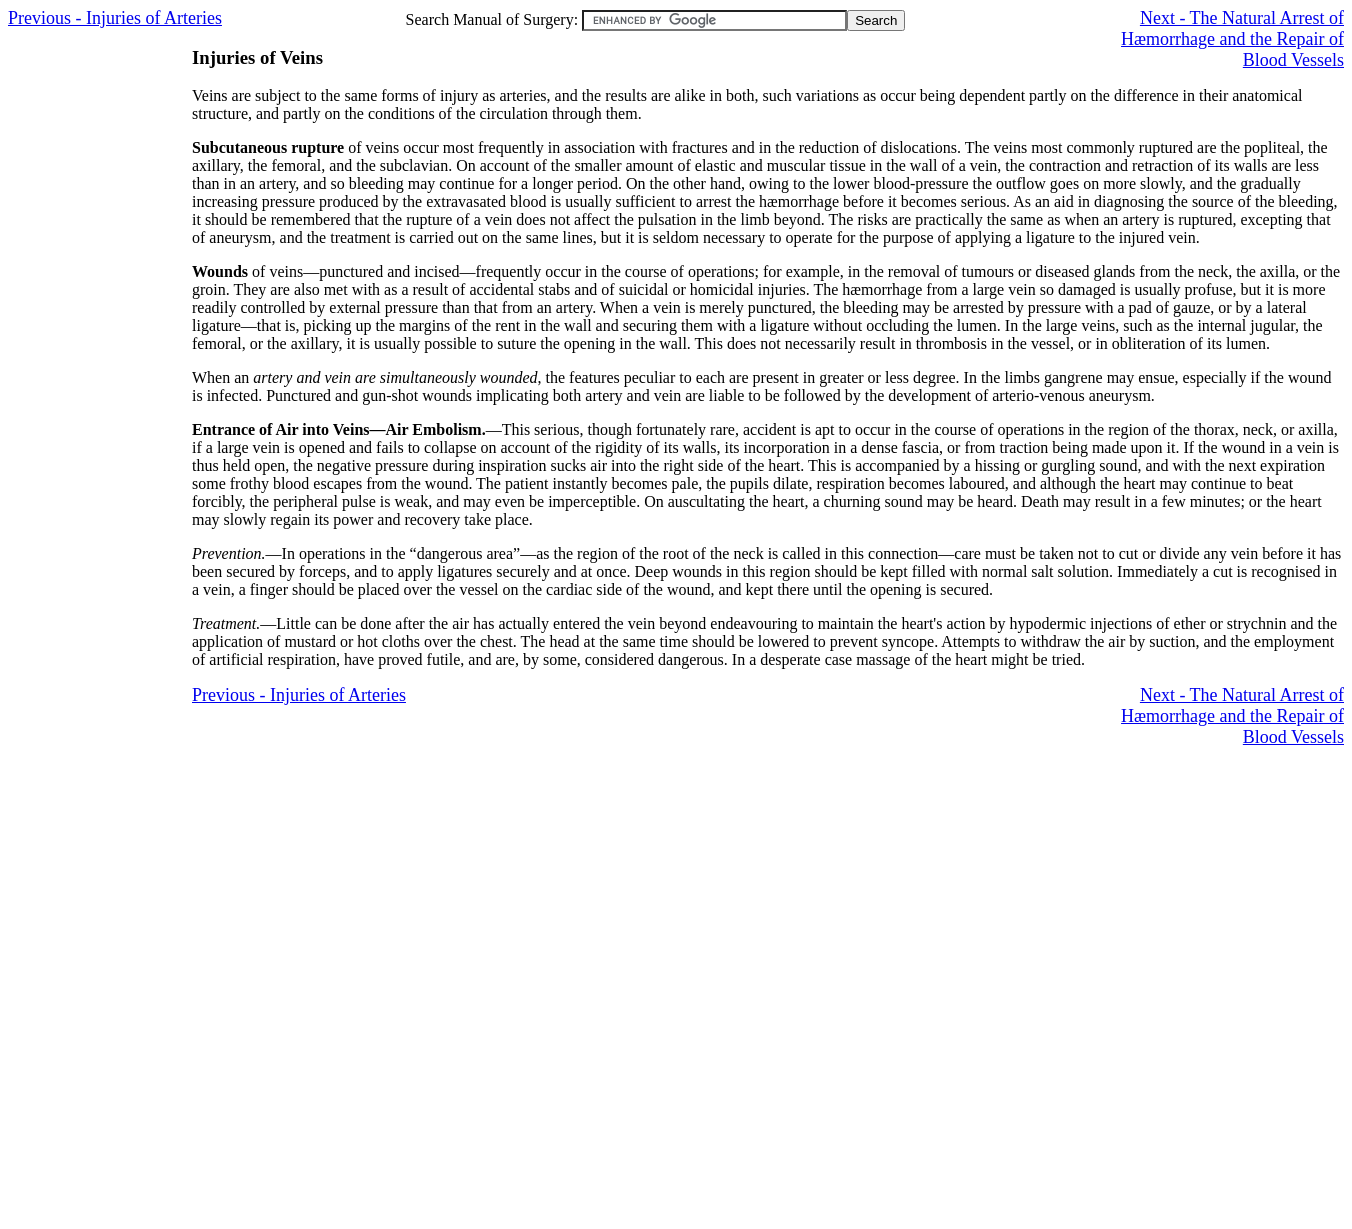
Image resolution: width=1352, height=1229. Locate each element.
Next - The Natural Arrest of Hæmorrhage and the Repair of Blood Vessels (1232, 39)
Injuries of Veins (257, 57)
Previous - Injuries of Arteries (115, 18)
